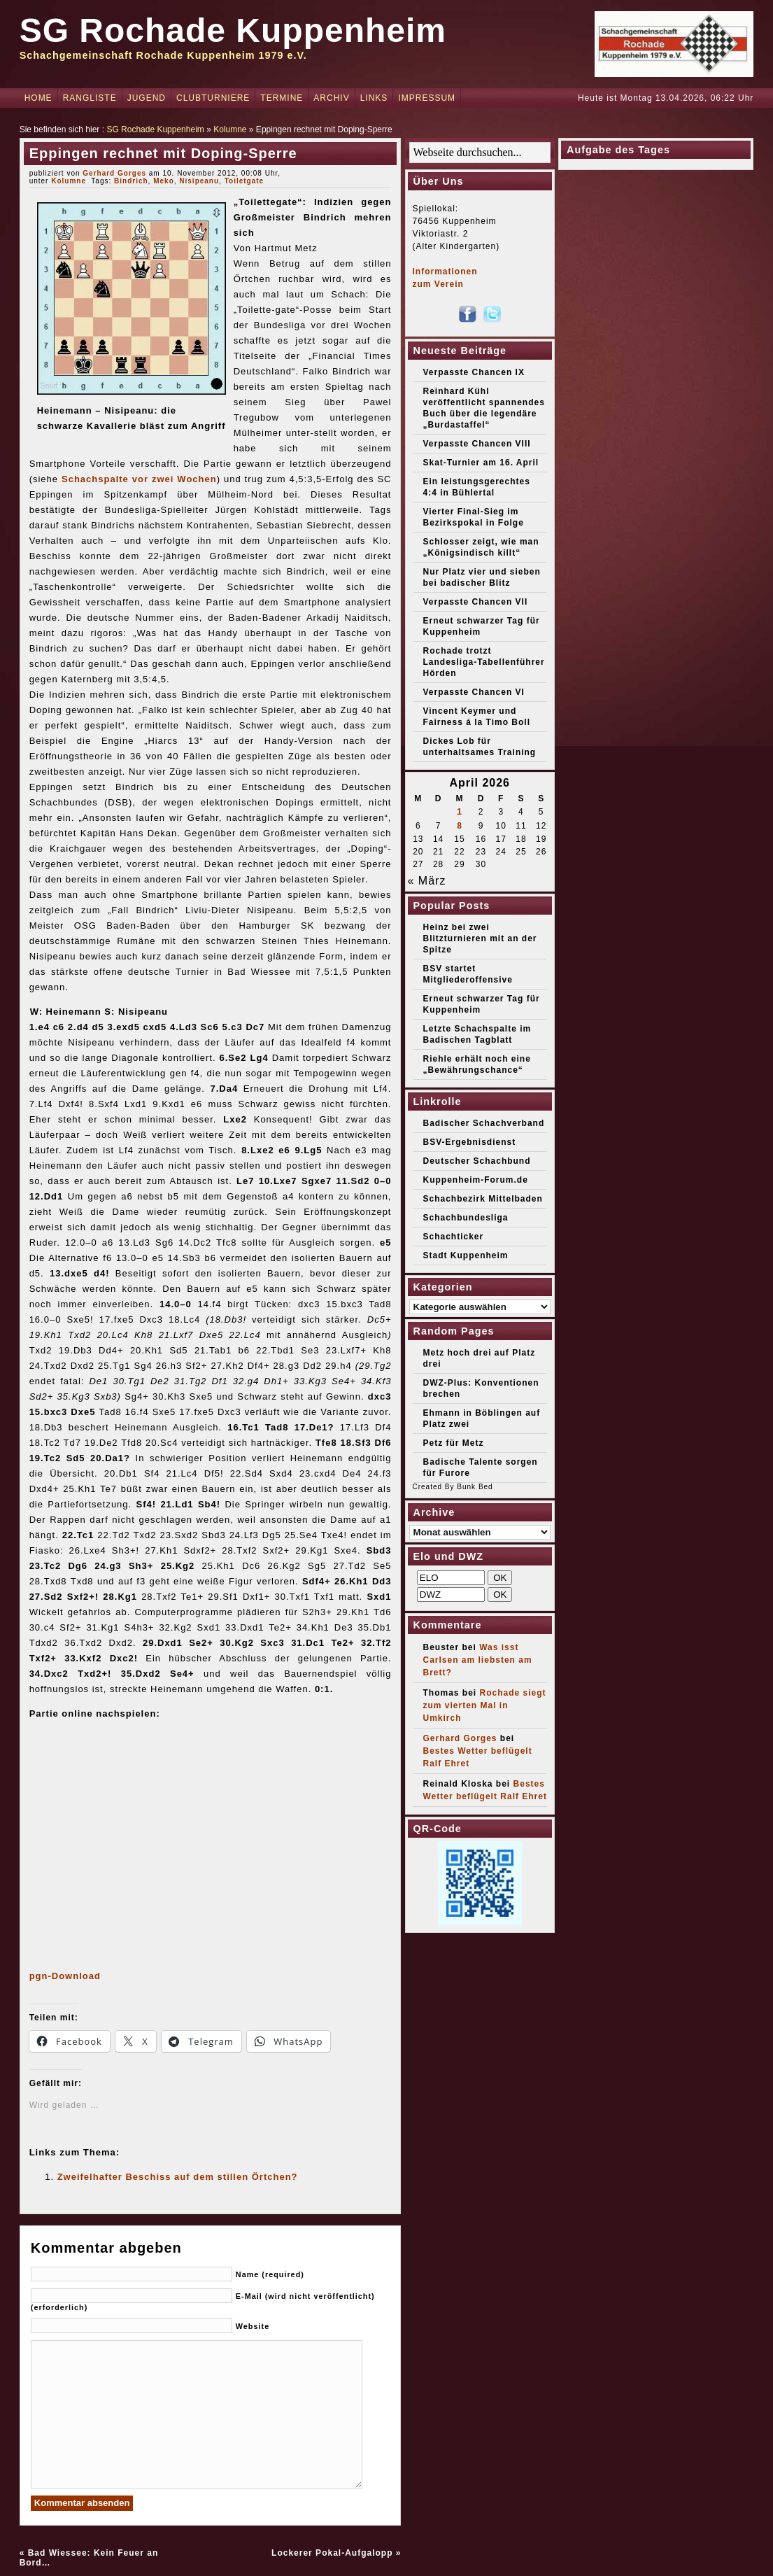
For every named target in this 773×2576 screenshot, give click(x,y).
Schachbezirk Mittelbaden (483, 1199)
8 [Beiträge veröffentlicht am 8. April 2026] (459, 826)
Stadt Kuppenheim (466, 1255)
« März (427, 881)
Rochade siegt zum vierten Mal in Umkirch (484, 1705)
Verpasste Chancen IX (474, 372)
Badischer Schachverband (484, 1123)
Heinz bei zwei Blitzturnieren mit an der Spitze (480, 938)
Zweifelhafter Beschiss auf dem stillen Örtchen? (177, 2177)
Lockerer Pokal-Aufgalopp (331, 2553)
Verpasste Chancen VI (474, 692)
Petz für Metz (453, 1443)
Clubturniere (213, 98)
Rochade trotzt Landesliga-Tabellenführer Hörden (484, 662)
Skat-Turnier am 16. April (481, 462)
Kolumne (229, 129)
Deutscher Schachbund (477, 1161)
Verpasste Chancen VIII (477, 444)
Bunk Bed (474, 1487)
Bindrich (131, 181)
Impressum (426, 98)
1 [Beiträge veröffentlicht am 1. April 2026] (459, 812)
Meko (163, 181)
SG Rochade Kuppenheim (233, 30)
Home (38, 98)
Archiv (331, 98)
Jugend (146, 98)
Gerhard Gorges (114, 173)
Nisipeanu (199, 181)
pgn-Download (65, 1976)
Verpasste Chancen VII (475, 602)
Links (374, 98)
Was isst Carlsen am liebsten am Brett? (477, 1659)
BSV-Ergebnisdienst (469, 1142)
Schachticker (453, 1236)
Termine (281, 98)
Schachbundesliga (466, 1218)
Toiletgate (244, 181)
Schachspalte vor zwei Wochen (139, 479)
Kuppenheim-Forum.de (475, 1180)
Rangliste (90, 98)
